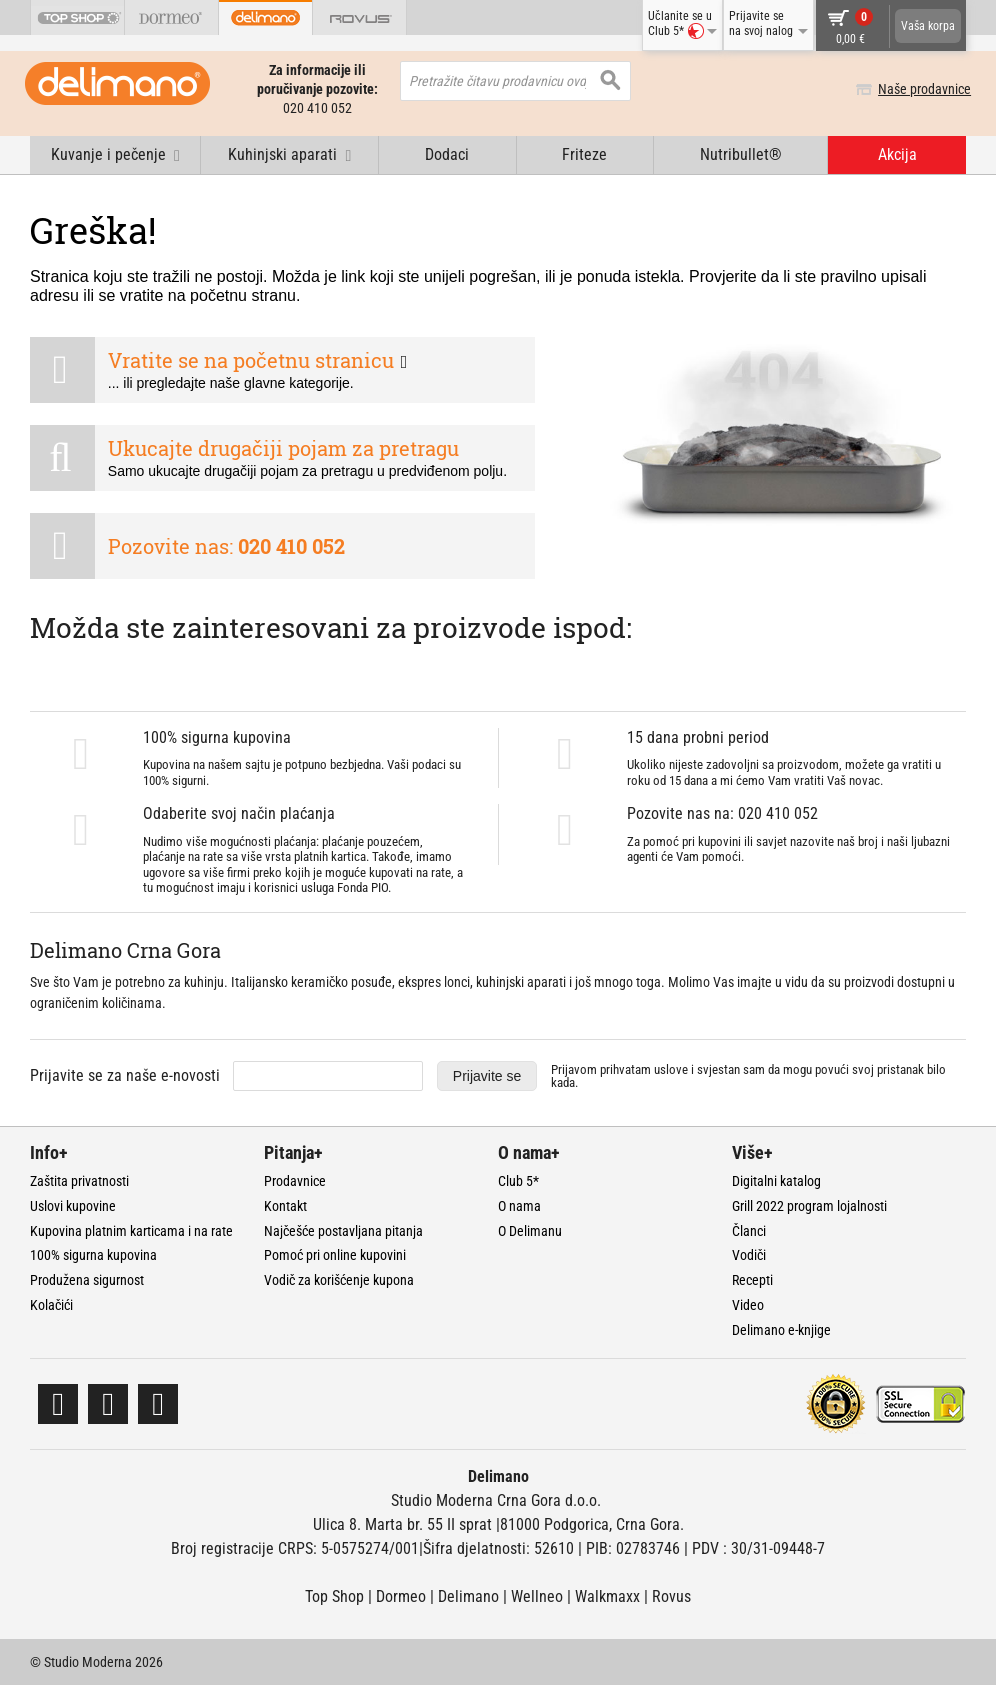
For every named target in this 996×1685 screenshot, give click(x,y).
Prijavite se (487, 1076)
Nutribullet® (741, 154)
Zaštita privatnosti (79, 1181)
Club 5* (518, 1181)
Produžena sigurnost (87, 1280)
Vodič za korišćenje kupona (339, 1280)
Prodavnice (295, 1181)
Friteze (584, 154)
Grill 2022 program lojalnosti (809, 1206)
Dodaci (447, 154)
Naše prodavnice (919, 89)
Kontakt (285, 1206)
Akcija (897, 154)
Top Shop (334, 1596)
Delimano (468, 1596)
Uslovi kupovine (73, 1206)
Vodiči (749, 1255)
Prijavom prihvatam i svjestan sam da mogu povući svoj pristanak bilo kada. (748, 1076)
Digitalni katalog (776, 1181)
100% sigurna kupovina (93, 1255)
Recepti (752, 1280)
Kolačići (51, 1305)
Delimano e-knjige (781, 1330)
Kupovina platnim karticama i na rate (131, 1231)
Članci (749, 1231)
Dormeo (401, 1596)
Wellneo (537, 1596)
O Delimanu (530, 1231)
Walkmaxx (607, 1596)
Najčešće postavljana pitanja (343, 1231)
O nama (519, 1206)
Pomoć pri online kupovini (335, 1255)
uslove (671, 1069)
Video (748, 1305)
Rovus (671, 1596)
